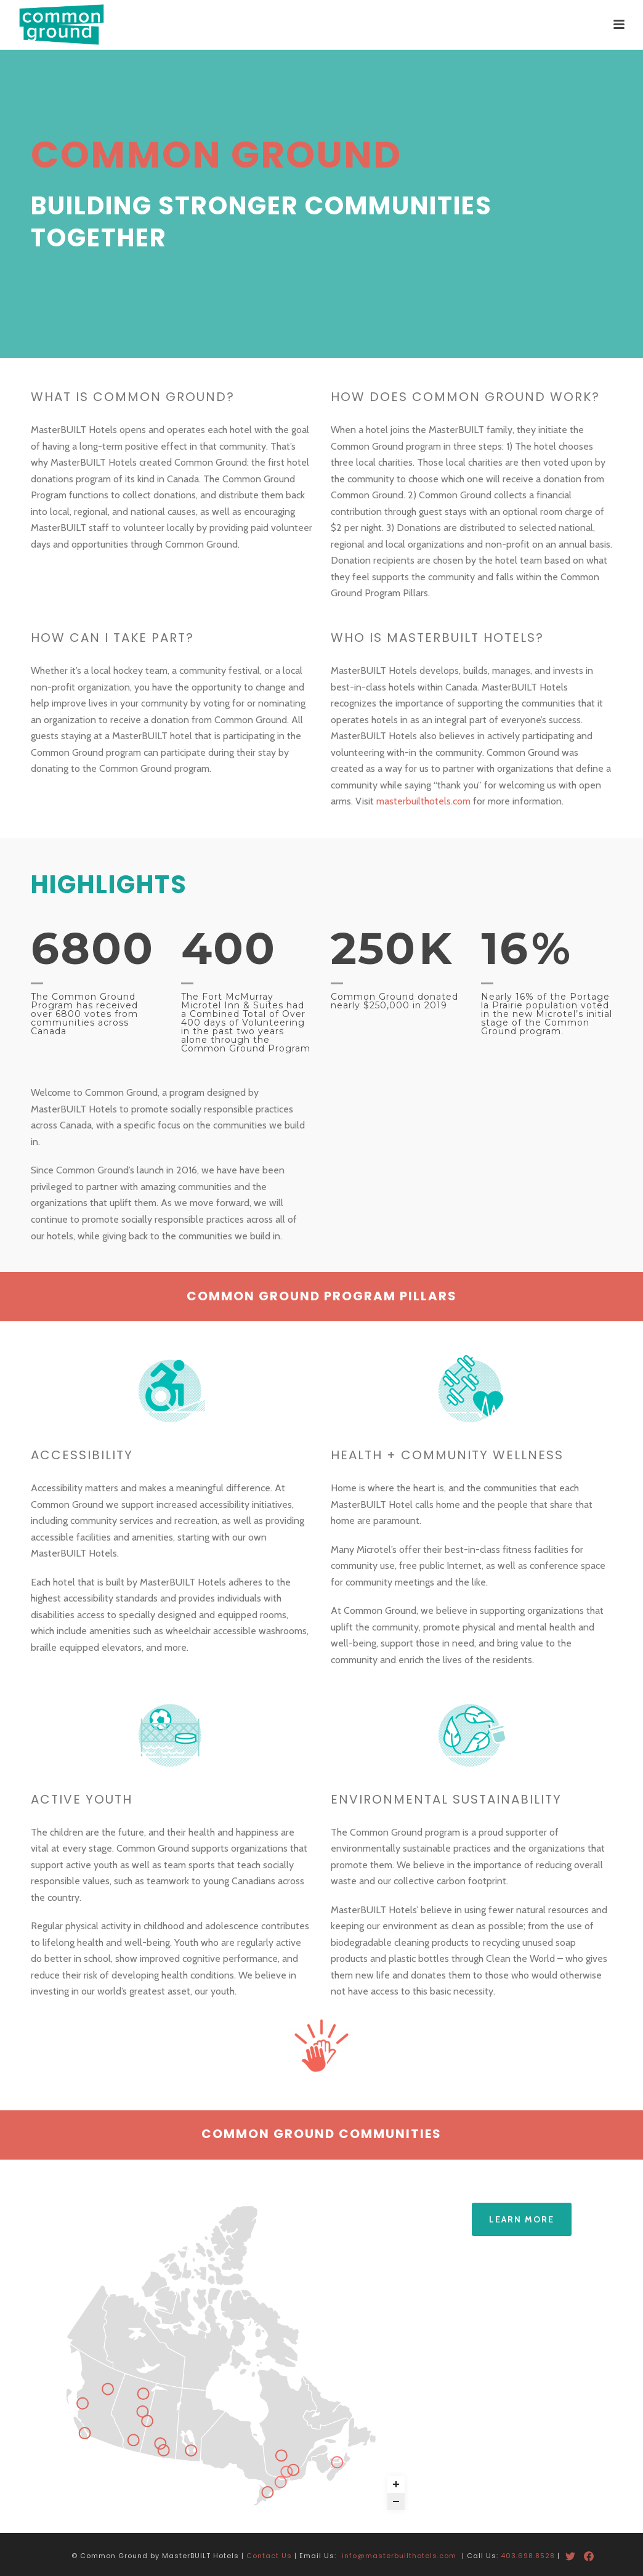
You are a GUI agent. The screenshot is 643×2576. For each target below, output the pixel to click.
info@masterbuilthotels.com (399, 2548)
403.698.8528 (528, 2548)
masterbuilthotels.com (423, 801)
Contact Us (269, 2548)
